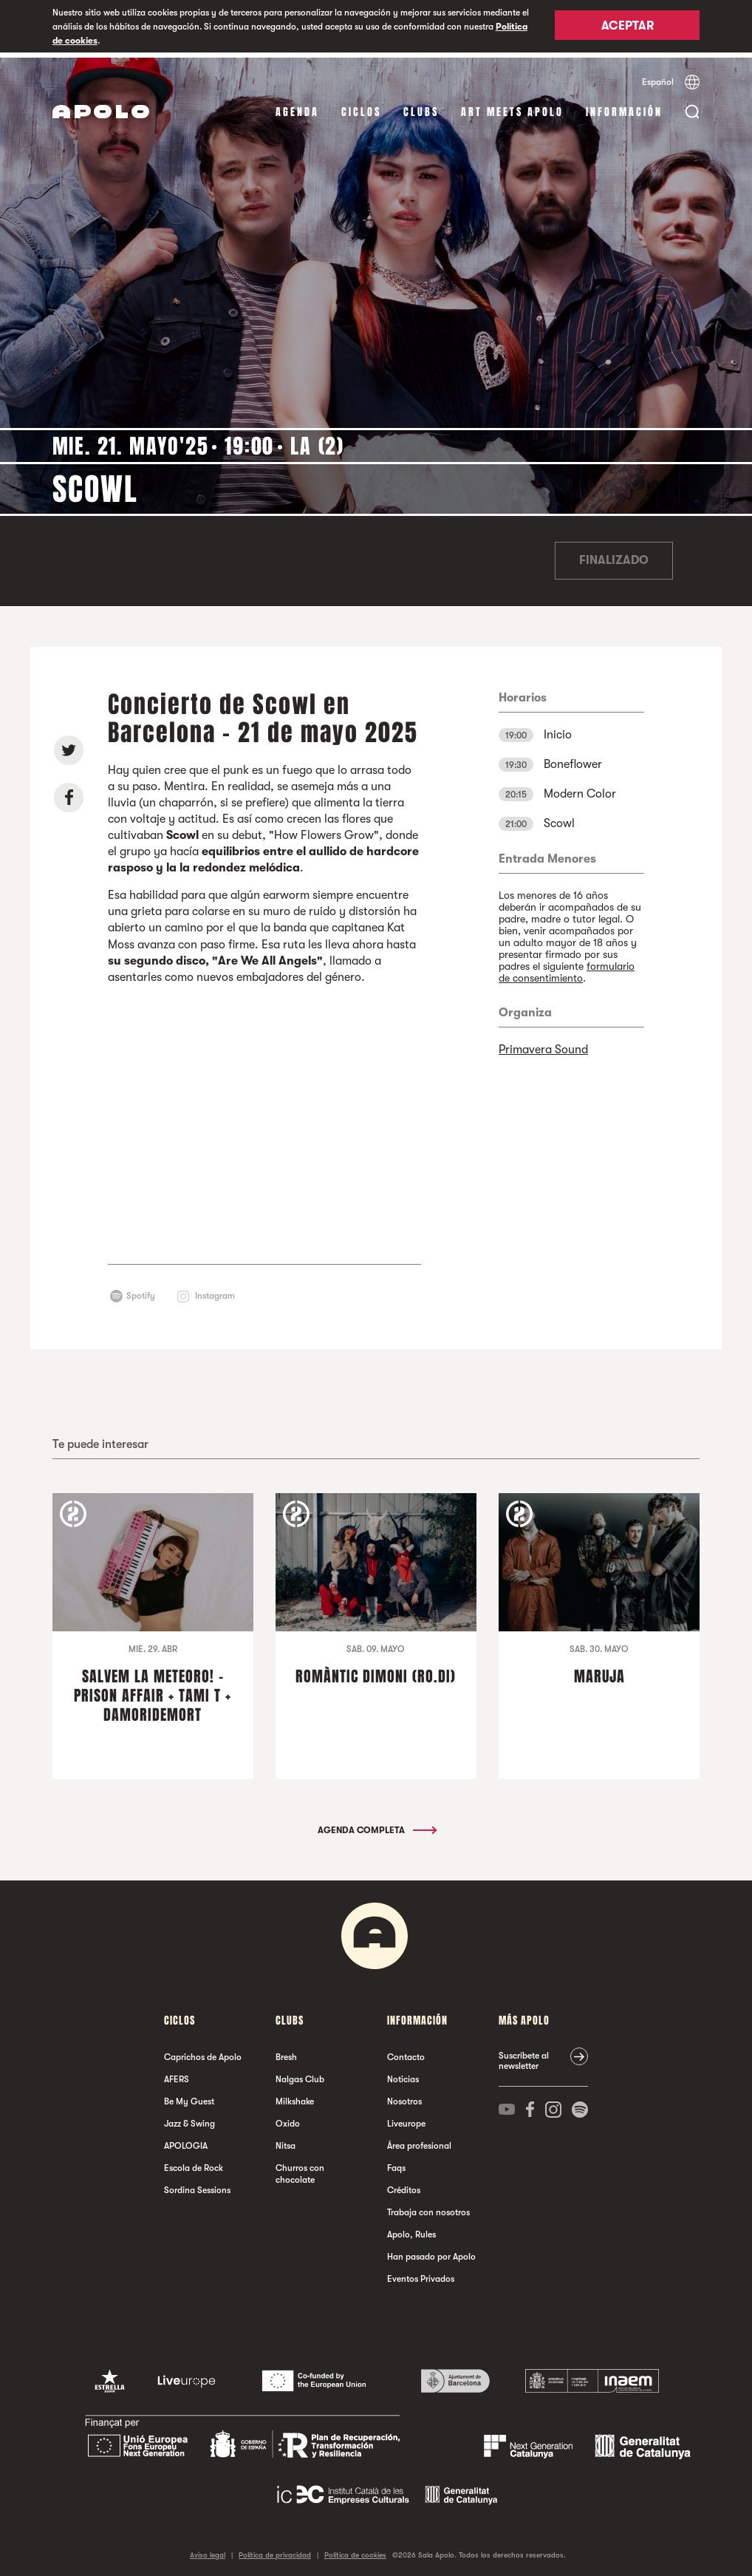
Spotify (140, 1290)
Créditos (403, 2185)
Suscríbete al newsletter (524, 2055)
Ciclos (361, 107)
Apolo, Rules (411, 2229)
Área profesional (419, 2140)
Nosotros (404, 2096)
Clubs (421, 107)
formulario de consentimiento (567, 967)
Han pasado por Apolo (431, 2251)
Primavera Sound (543, 1044)
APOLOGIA (186, 2140)
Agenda (297, 107)
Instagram (215, 1290)
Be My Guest (189, 2096)
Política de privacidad (275, 2550)
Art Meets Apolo (512, 107)
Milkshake (295, 2096)
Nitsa (285, 2140)
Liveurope (406, 2118)
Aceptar (627, 27)
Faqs (396, 2163)
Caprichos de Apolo (203, 2052)
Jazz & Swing (189, 2118)
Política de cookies (355, 2550)
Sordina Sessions (197, 2185)
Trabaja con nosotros (428, 2207)
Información (624, 107)
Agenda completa (376, 1825)
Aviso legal (207, 2550)
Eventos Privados (420, 2274)
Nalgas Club (300, 2074)
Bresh (286, 2052)
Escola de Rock (193, 2163)
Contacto (406, 2052)
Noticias (403, 2074)
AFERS (176, 2074)
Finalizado (614, 556)
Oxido (288, 2118)
